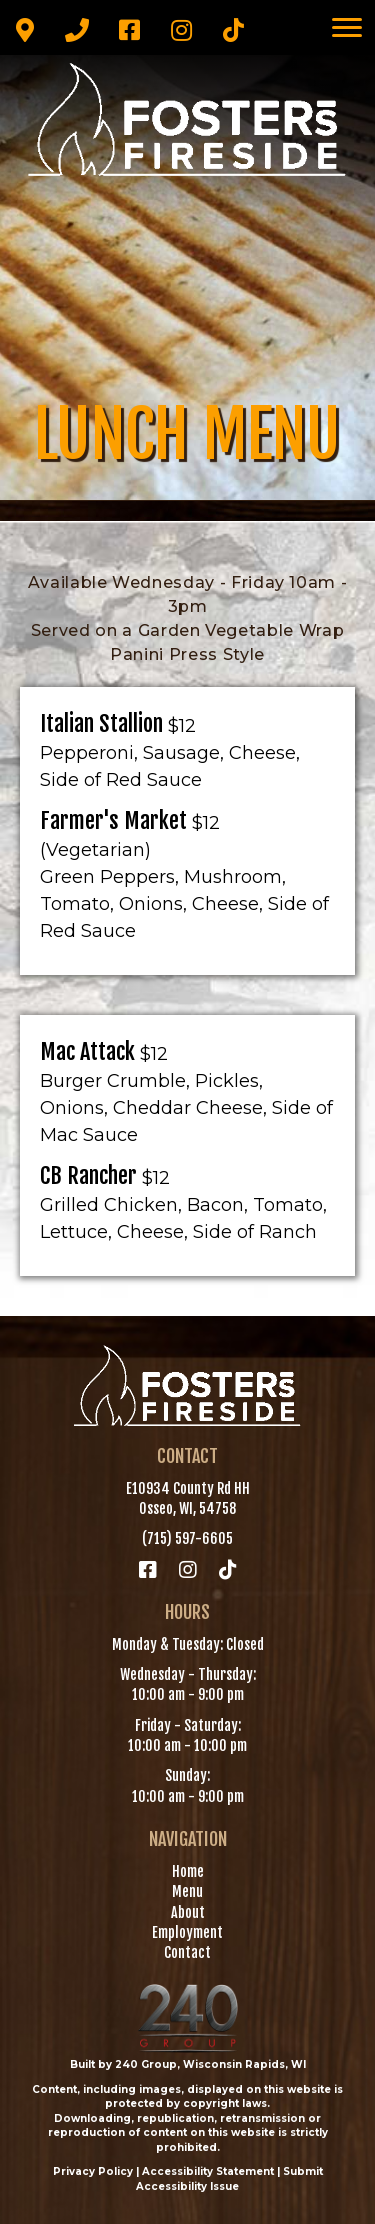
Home (188, 1871)
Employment (187, 1932)
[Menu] (347, 28)
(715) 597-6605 (187, 1538)
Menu (187, 1891)
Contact (187, 1952)
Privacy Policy (93, 2171)
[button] (25, 30)
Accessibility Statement (208, 2171)
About (188, 1912)
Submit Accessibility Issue (229, 2179)
